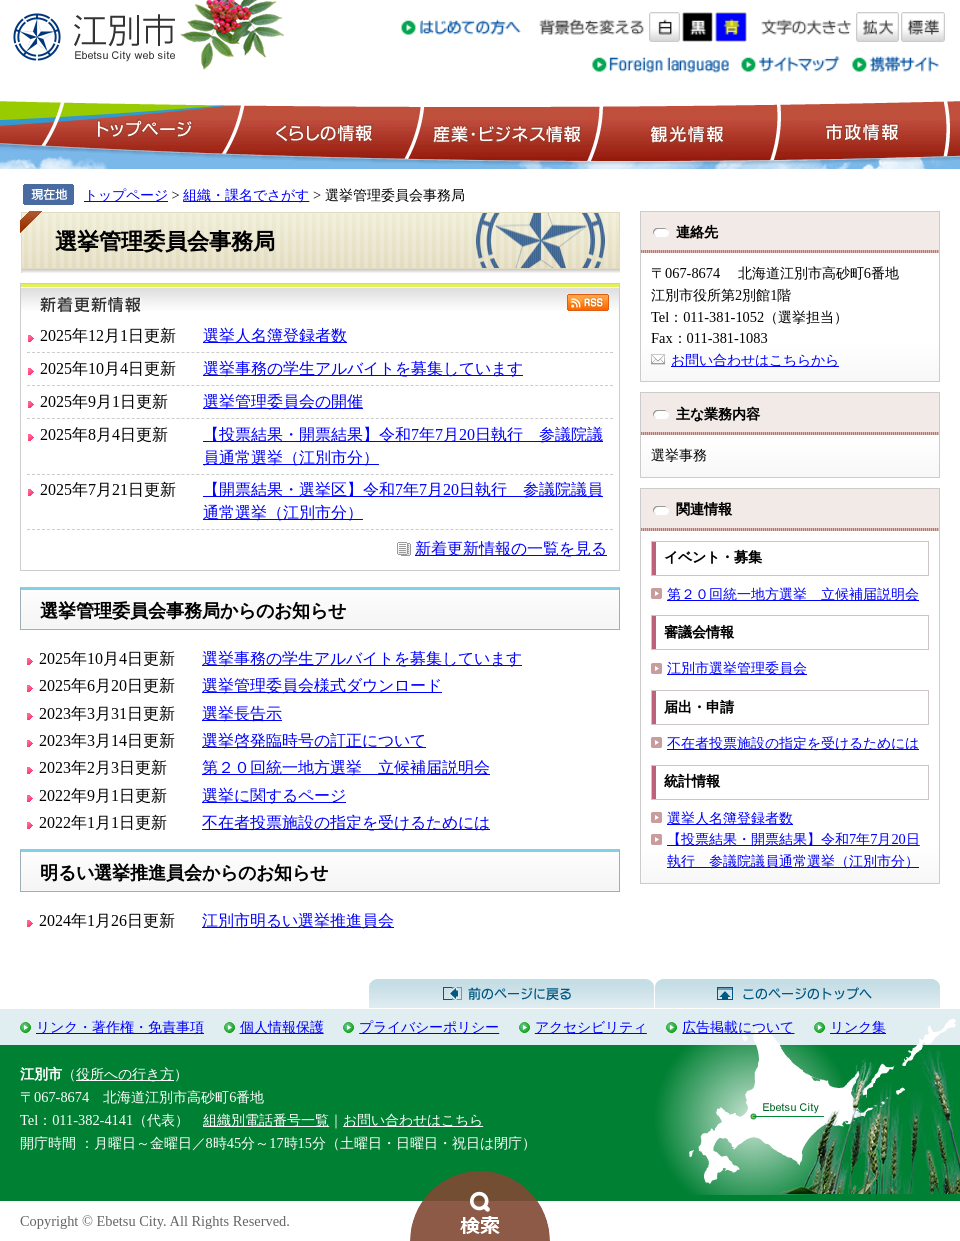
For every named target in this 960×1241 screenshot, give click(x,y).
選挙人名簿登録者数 (275, 335)
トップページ (141, 131)
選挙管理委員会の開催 (283, 401)
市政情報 (860, 131)
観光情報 (684, 131)
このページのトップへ (797, 994)
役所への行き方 (125, 1074)
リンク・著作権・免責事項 (120, 1027)
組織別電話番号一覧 (266, 1120)
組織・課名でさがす (246, 195)
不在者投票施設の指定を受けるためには (346, 822)
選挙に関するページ (274, 795)
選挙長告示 (242, 713)
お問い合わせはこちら (413, 1120)
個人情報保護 (282, 1027)
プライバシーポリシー (429, 1027)
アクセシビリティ (591, 1027)
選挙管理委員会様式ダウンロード (322, 685)
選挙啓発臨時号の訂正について (314, 740)
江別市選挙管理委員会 (737, 668)
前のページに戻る (511, 994)
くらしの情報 (322, 131)
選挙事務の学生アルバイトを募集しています (363, 368)
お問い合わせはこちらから (755, 360)
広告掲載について (738, 1027)
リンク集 (858, 1027)
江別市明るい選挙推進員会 (298, 920)
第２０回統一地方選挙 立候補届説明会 (346, 767)
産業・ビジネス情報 (503, 131)
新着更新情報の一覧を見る (511, 548)
